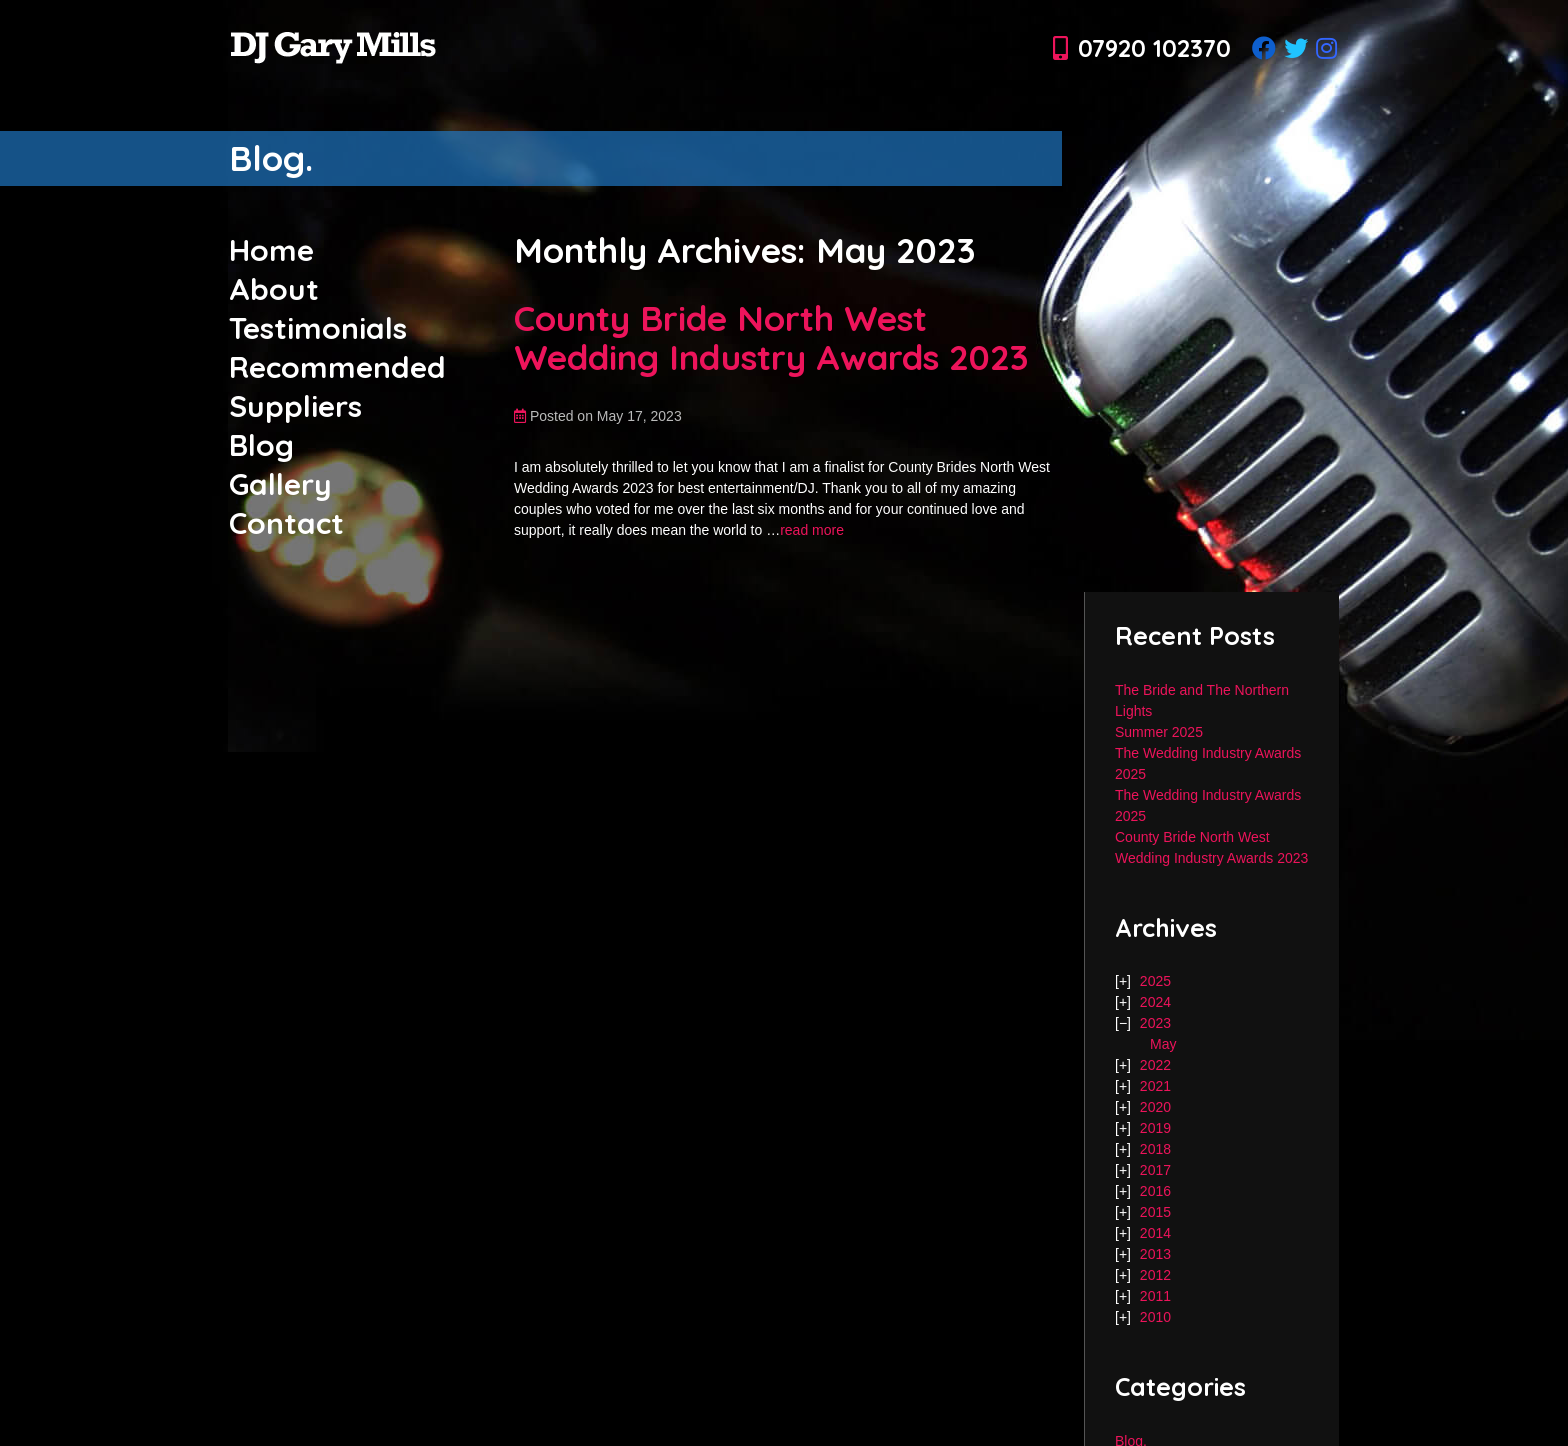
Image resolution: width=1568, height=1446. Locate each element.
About (274, 289)
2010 (1155, 1317)
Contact (286, 523)
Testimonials (318, 328)
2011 (1155, 1296)
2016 (1155, 1191)
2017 (1155, 1170)
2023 (1155, 1023)
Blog (261, 445)
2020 (1155, 1107)
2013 (1155, 1254)
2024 (1155, 1002)
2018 (1155, 1149)
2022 (1155, 1065)
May (1163, 1044)
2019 (1155, 1128)
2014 (1155, 1233)
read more (812, 530)
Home (271, 250)
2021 (1155, 1086)
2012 (1155, 1275)
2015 (1155, 1212)
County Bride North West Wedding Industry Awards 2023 (771, 337)
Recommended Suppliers (337, 386)
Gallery (280, 484)
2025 (1155, 981)
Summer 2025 (1159, 732)
